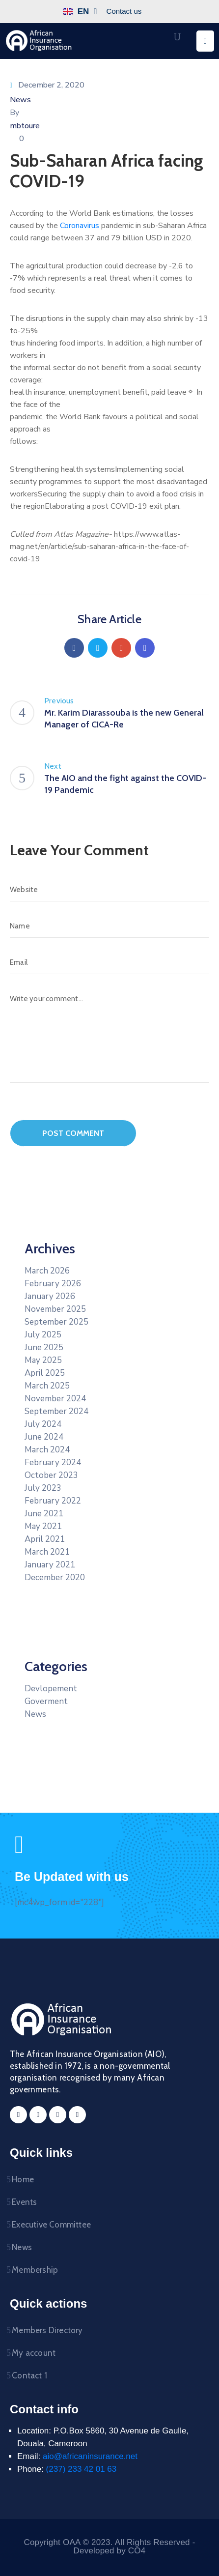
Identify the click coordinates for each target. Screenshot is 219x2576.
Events (24, 2202)
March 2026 (47, 1270)
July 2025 (43, 1334)
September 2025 (56, 1322)
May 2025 (43, 1360)
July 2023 (43, 1488)
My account (33, 2353)
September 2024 (56, 1411)
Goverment (46, 1701)
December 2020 (55, 1577)
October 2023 (51, 1475)
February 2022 (53, 1500)
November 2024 (55, 1398)
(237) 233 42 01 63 (81, 2469)
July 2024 (43, 1424)
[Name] (109, 926)
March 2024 (47, 1449)
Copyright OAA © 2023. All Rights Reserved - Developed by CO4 (109, 2546)
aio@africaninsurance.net (90, 2456)
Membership (35, 2270)
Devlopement (51, 1688)
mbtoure (25, 125)
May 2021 (43, 1526)
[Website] (109, 889)
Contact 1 (29, 2375)
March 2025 (47, 1385)
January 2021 (50, 1564)
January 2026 (50, 1296)
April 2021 (45, 1539)
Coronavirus (79, 225)
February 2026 (53, 1283)
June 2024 (44, 1437)
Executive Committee (51, 2224)
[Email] (109, 962)
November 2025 (55, 1309)
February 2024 (53, 1462)
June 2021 (44, 1513)
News (20, 99)
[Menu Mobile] (205, 41)
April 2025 (45, 1373)
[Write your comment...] (109, 1035)
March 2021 (47, 1552)
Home (23, 2179)
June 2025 (44, 1347)
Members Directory (47, 2330)
